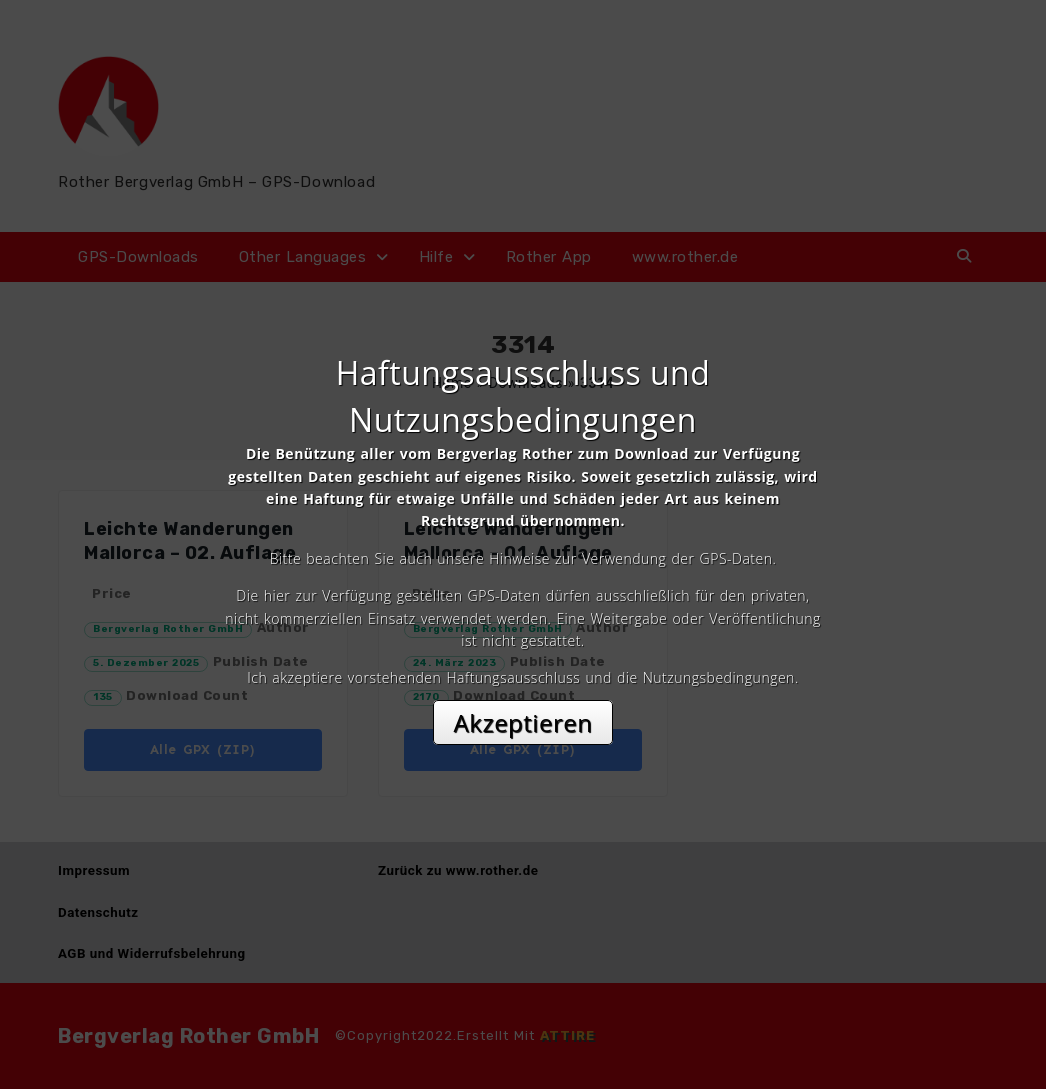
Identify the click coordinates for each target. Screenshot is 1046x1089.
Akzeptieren (523, 722)
